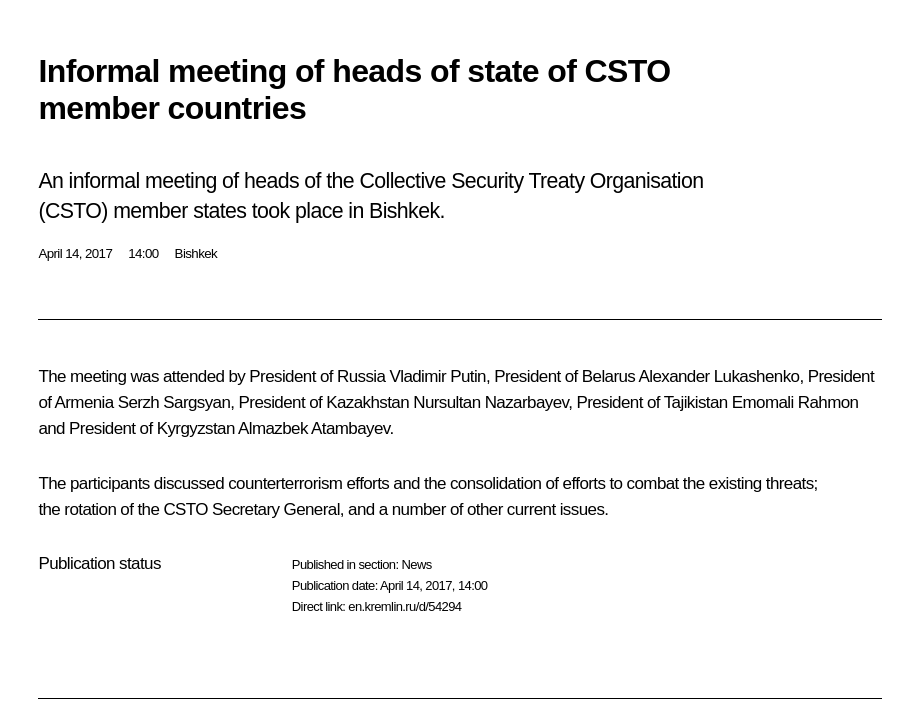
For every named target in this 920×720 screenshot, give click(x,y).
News (416, 564)
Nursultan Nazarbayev (490, 402)
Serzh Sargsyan (174, 402)
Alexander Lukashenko (718, 376)
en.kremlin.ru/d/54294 (404, 606)
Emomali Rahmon (795, 402)
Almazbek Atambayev (313, 428)
